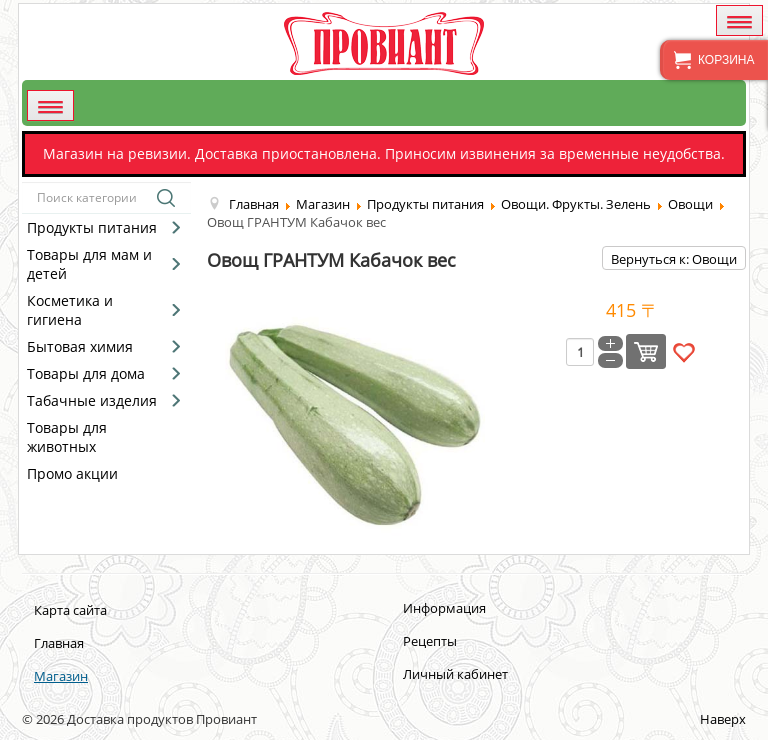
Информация (444, 608)
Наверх (723, 719)
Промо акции (72, 473)
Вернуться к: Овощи (674, 259)
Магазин (61, 676)
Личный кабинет (455, 674)
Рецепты (430, 641)
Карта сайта (70, 610)
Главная (59, 643)
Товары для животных (67, 437)
